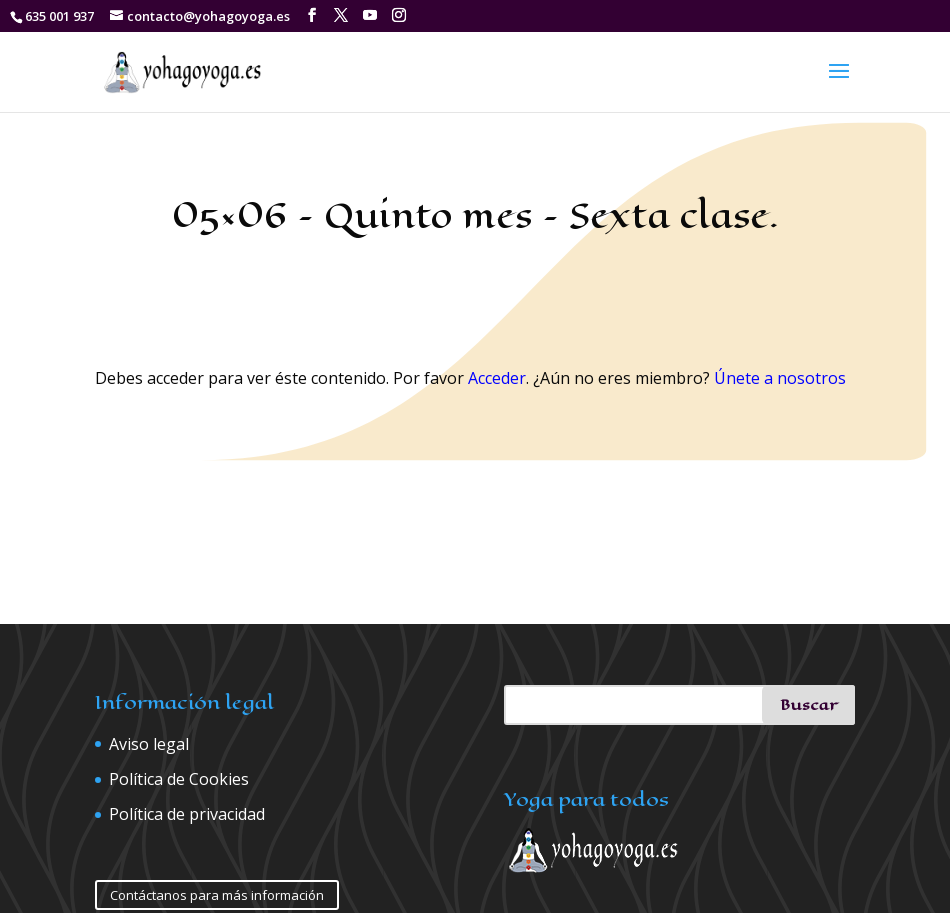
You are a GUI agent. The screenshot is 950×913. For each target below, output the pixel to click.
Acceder (497, 378)
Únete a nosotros (780, 378)
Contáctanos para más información (217, 895)
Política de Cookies (179, 779)
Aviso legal (149, 744)
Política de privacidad (187, 814)
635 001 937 (59, 16)
